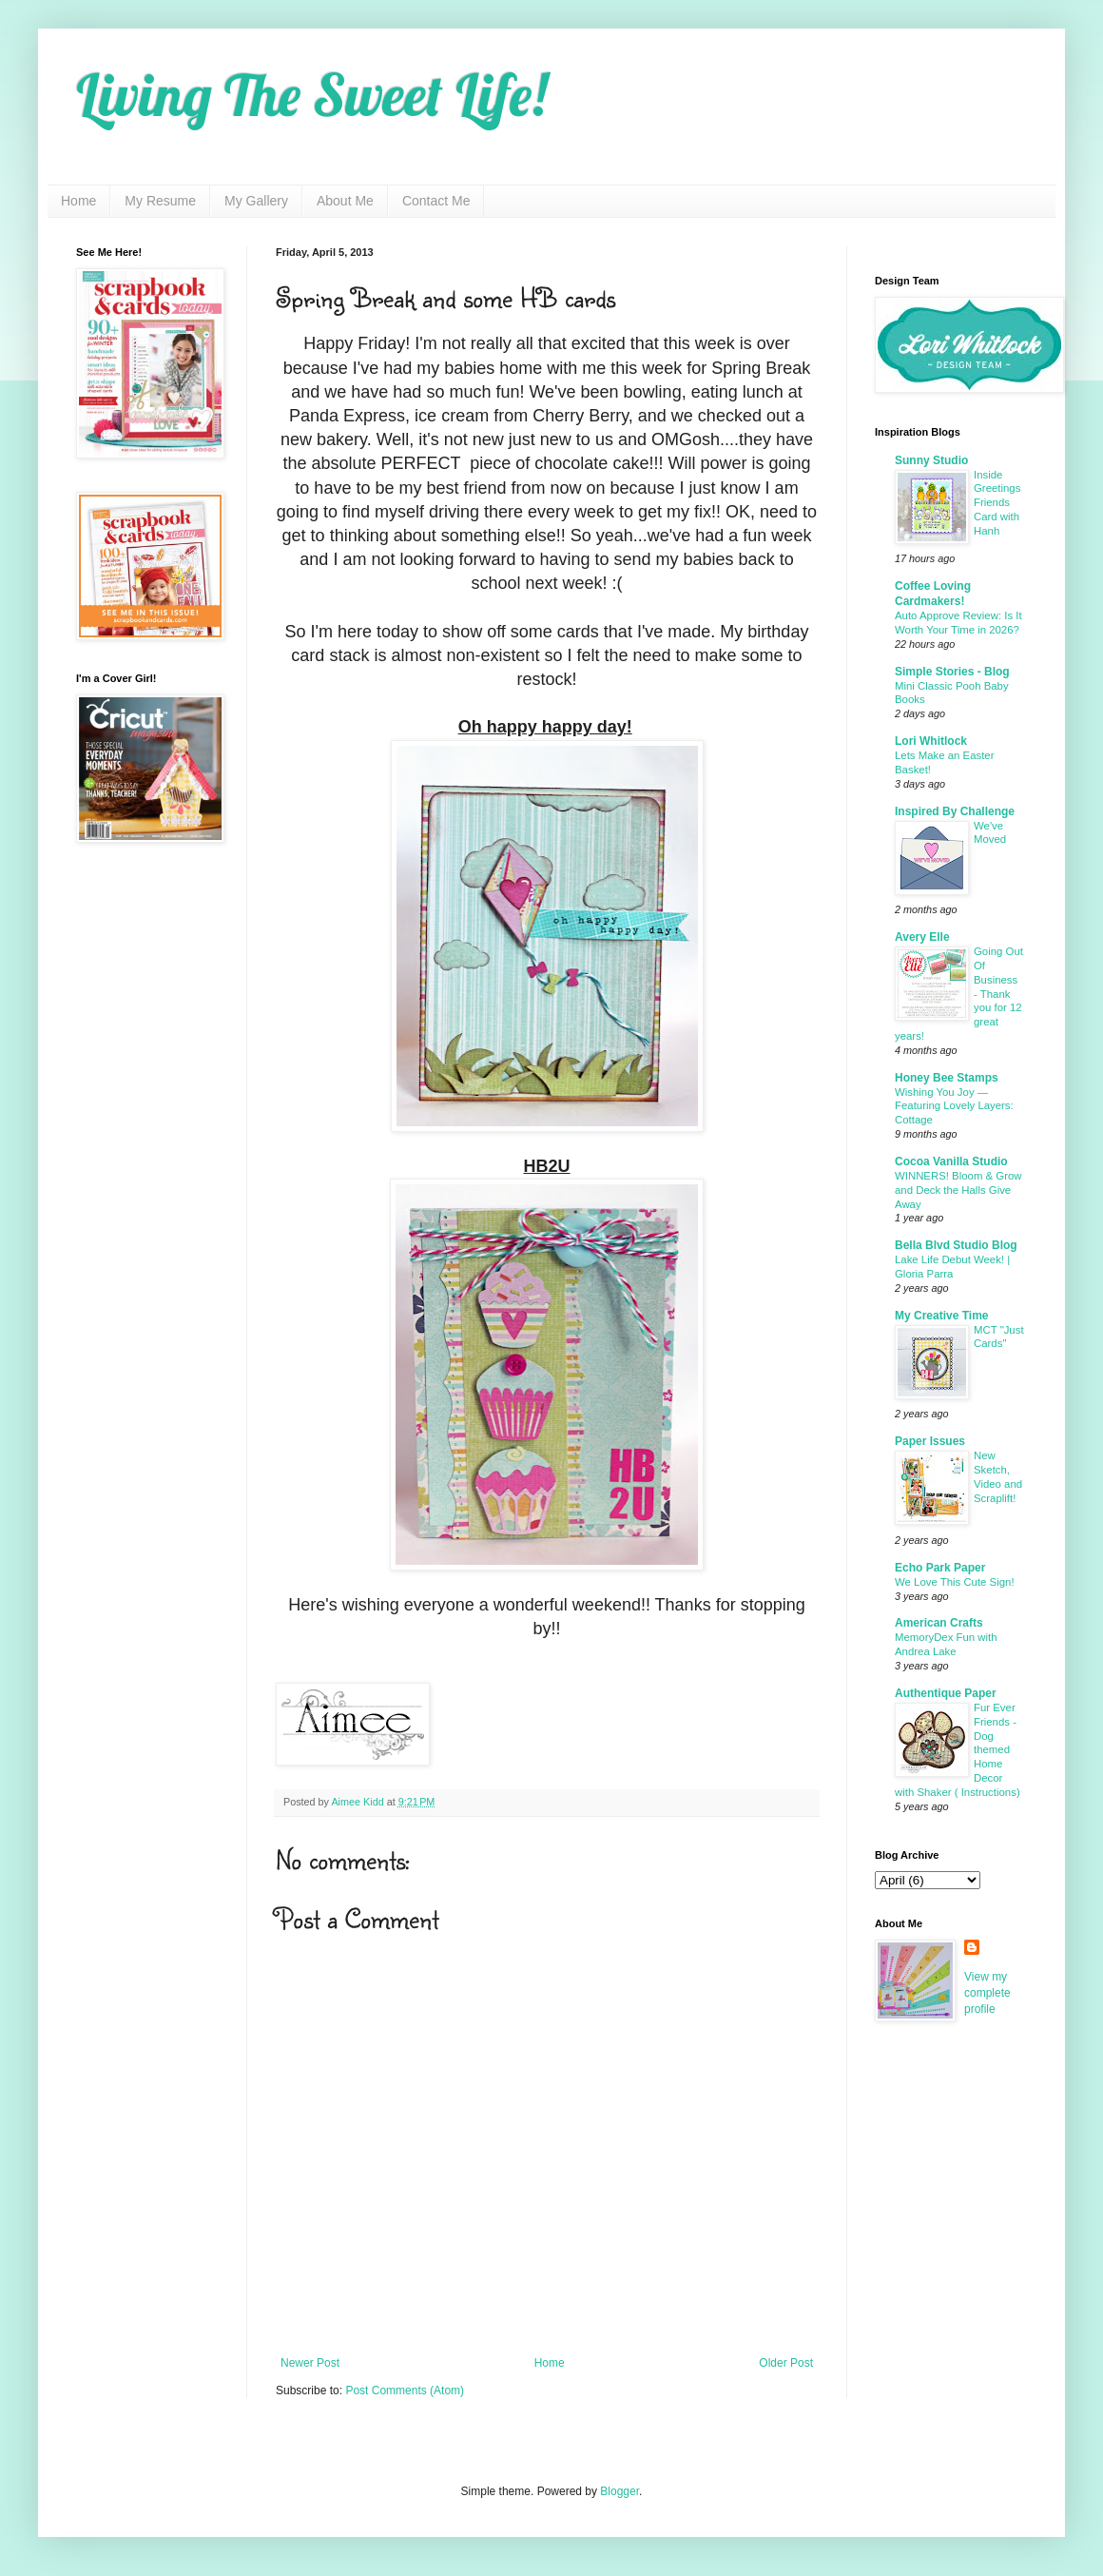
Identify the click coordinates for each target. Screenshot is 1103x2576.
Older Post (786, 2363)
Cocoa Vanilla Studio (951, 1161)
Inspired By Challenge (955, 811)
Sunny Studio (931, 460)
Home (78, 200)
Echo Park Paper (940, 1567)
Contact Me (436, 200)
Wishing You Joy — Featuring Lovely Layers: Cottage (954, 1106)
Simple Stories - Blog (952, 671)
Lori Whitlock (931, 741)
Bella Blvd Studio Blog (956, 1245)
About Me (345, 200)
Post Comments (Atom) (404, 2390)
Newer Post (310, 2363)
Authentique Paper (946, 1693)
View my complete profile (987, 1993)
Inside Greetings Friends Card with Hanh (997, 503)
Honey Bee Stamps (946, 1077)
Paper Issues (930, 1441)
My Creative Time (942, 1315)
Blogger (619, 2491)
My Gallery (256, 200)
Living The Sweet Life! (311, 94)
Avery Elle (922, 937)
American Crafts (939, 1623)
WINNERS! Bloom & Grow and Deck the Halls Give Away (958, 1190)
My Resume (160, 200)
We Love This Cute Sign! (955, 1582)
